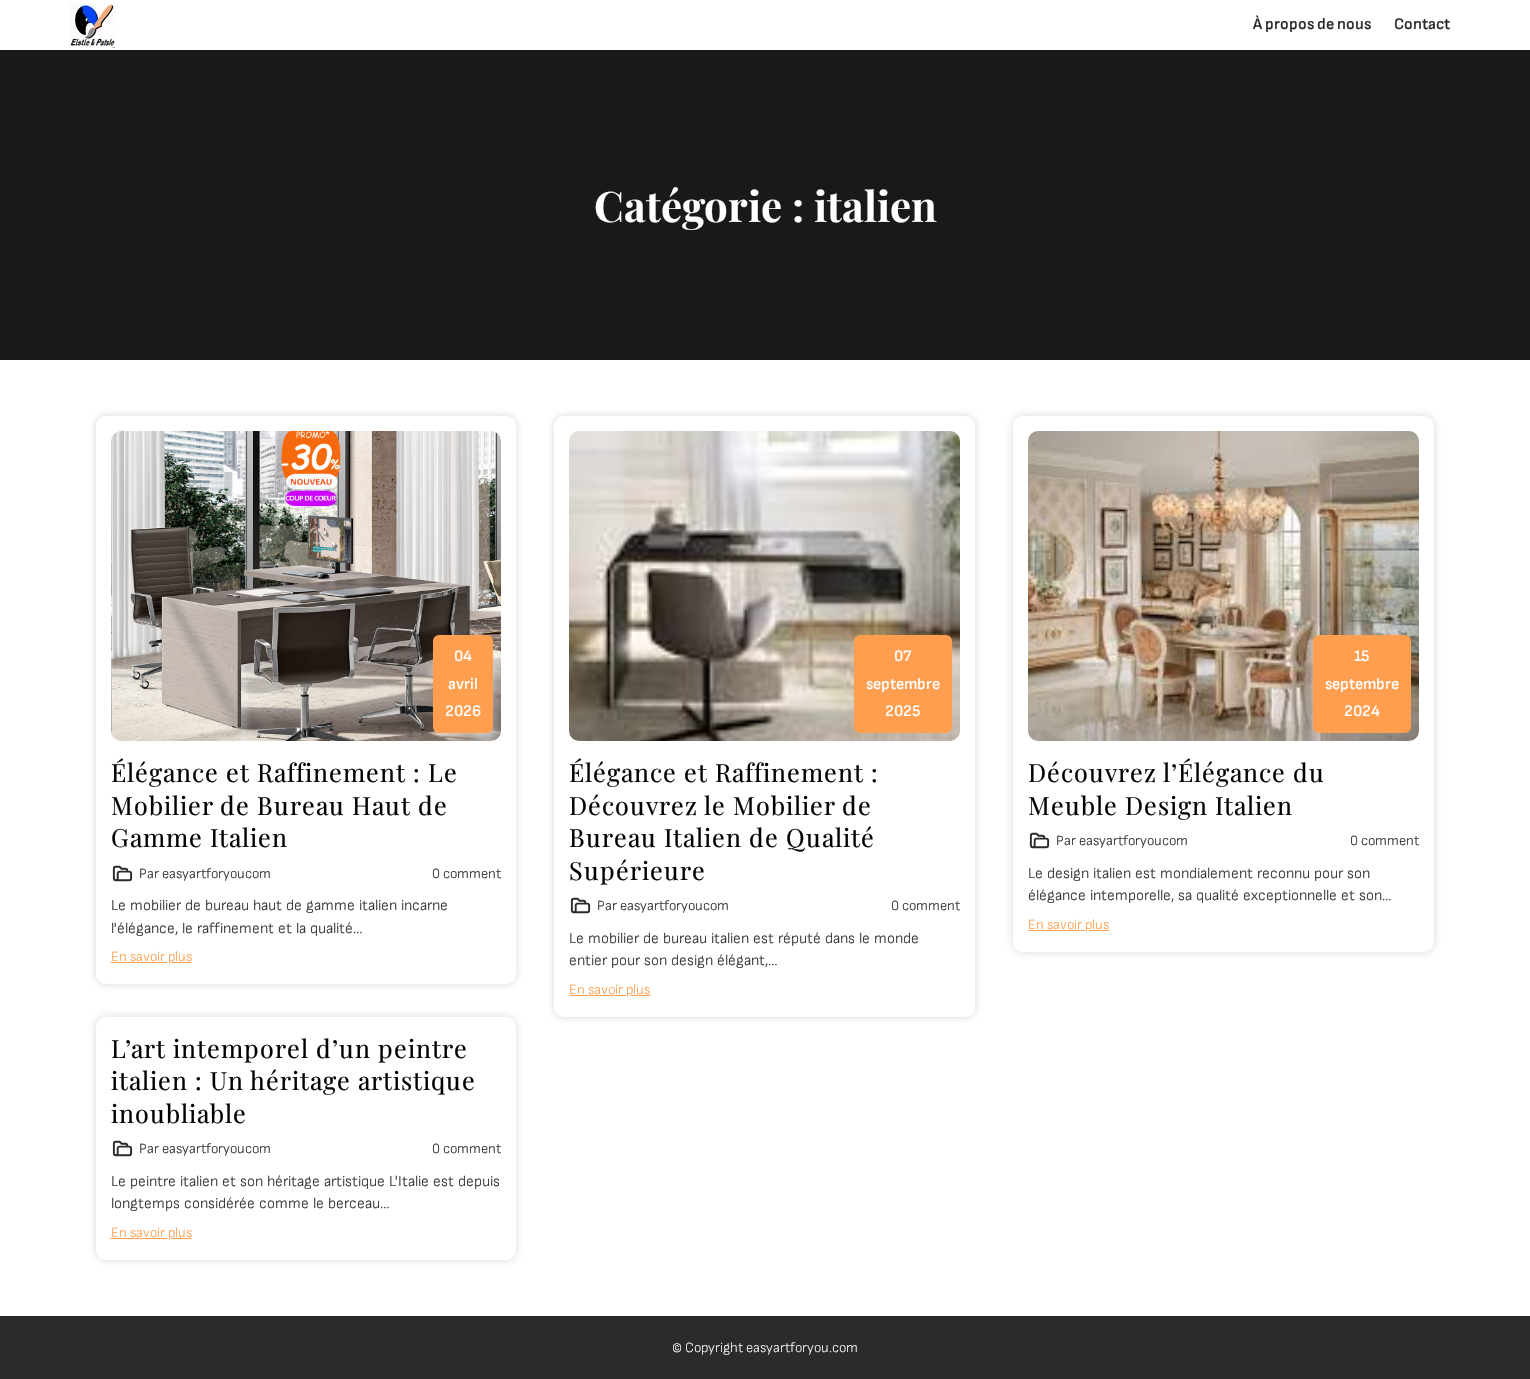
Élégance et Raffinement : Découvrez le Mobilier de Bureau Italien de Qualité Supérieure (724, 820)
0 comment (466, 873)
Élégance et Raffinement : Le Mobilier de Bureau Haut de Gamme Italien (284, 804)
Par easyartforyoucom (205, 873)
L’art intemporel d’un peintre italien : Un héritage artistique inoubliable (293, 1080)
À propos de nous (1312, 24)
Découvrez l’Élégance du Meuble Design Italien (1176, 788)
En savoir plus (151, 956)
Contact (1422, 24)
